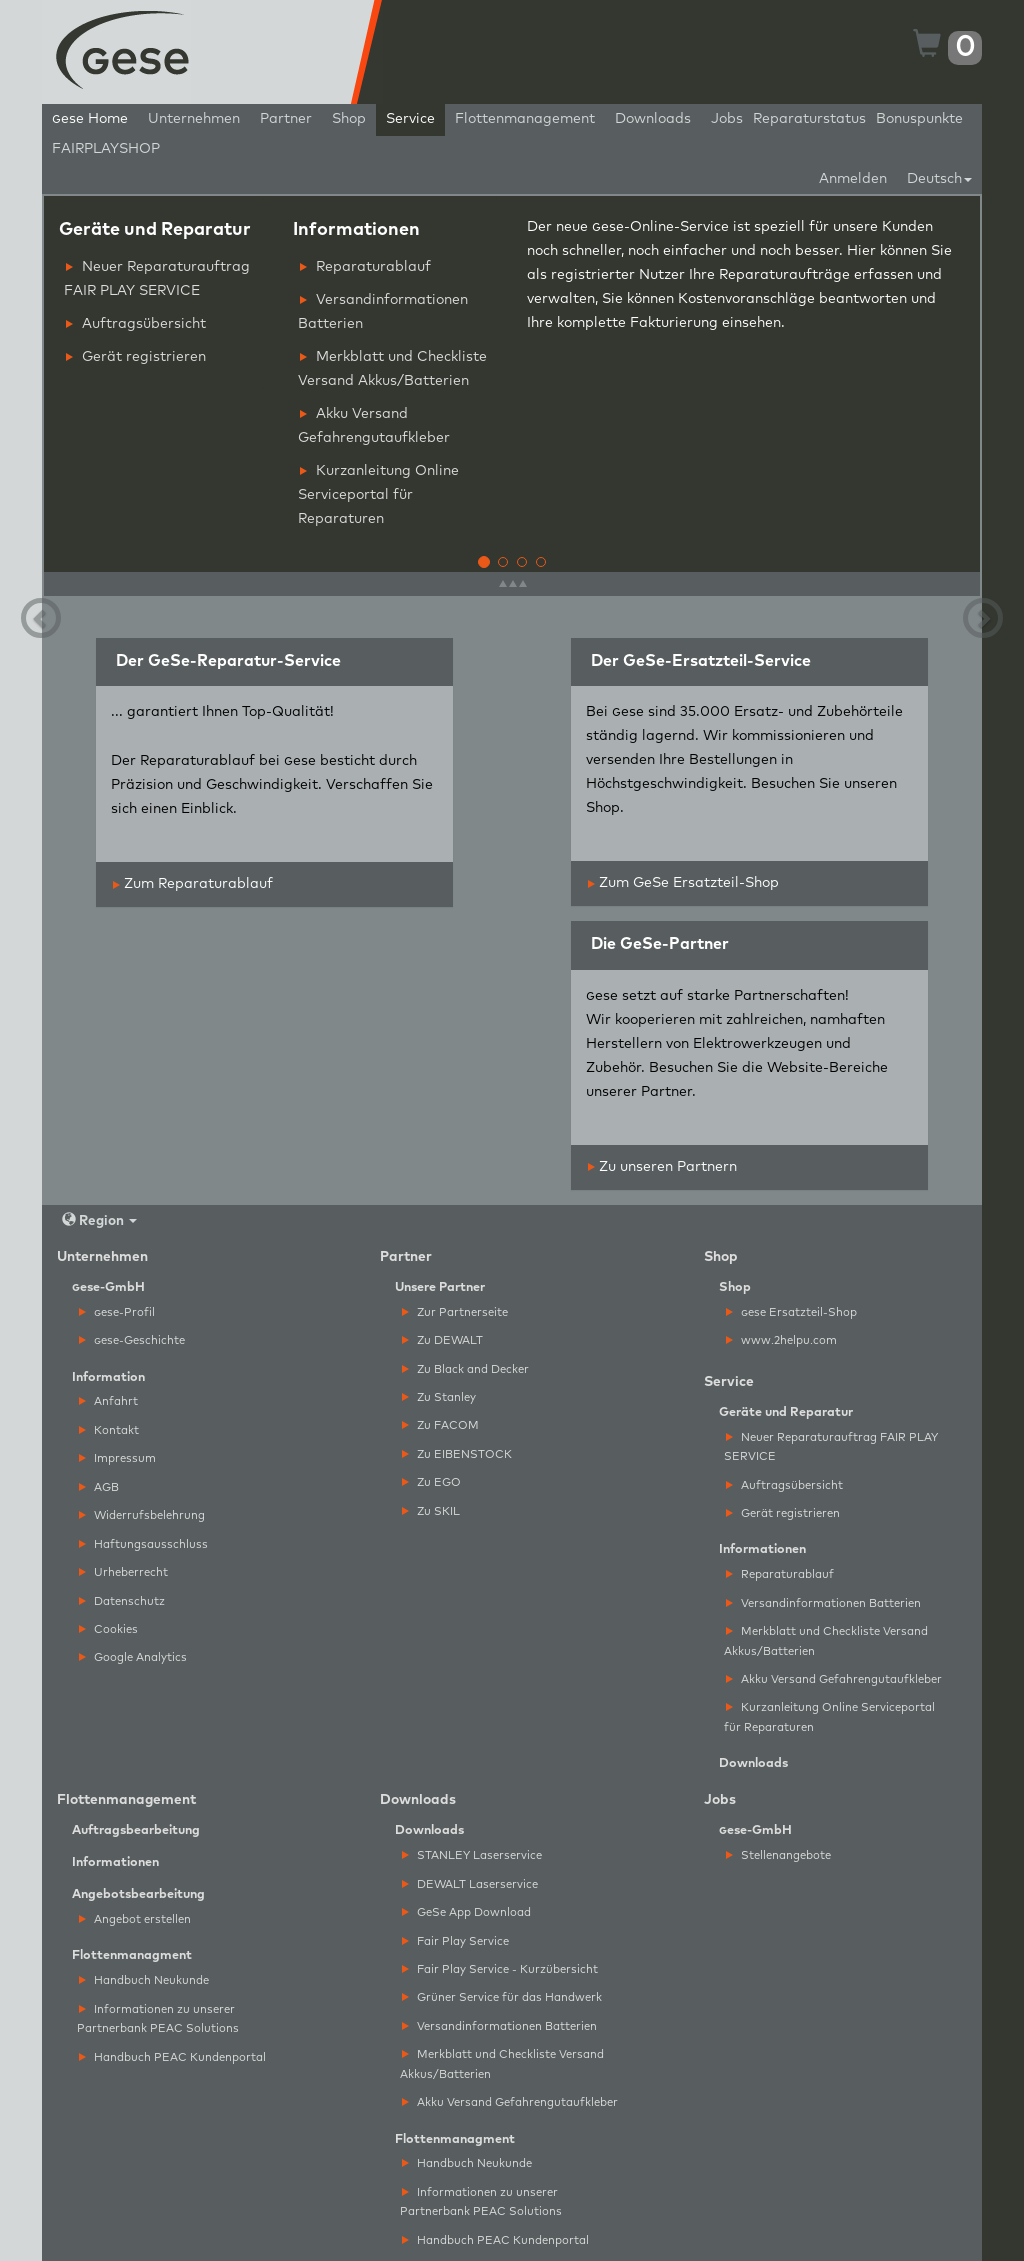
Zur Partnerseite (455, 1312)
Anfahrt (108, 1401)
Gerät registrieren (136, 357)
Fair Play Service (455, 1941)
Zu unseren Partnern (662, 1167)
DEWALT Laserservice (470, 1884)
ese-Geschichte (132, 1340)
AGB (99, 1487)
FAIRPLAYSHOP (106, 149)
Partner (286, 119)
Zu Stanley (439, 1397)
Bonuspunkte (919, 119)
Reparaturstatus (809, 119)
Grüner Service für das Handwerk (502, 1997)
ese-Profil (117, 1312)
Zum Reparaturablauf (193, 884)
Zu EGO (431, 1482)
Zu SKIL (431, 1511)
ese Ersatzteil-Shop (791, 1312)
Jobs (727, 119)
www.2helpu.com (781, 1340)
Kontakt (109, 1430)
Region (99, 1220)
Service (410, 119)
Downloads (653, 119)
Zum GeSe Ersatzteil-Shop (683, 883)
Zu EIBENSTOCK (457, 1454)
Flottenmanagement (525, 119)
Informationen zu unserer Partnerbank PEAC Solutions (158, 2019)
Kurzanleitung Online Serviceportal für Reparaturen (378, 495)
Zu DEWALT (442, 1340)
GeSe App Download (466, 1912)
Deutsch (939, 179)
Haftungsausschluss (143, 1544)
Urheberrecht (123, 1572)
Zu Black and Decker (465, 1369)
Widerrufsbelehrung (142, 1515)
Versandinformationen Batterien (383, 312)
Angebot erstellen (135, 1919)
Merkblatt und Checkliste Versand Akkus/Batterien (392, 369)
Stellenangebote (778, 1855)
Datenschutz (122, 1601)
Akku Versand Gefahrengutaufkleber (374, 426)
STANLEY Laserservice (472, 1855)
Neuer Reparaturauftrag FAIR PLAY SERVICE (157, 279)
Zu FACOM (440, 1425)
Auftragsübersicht (136, 324)
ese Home (90, 119)
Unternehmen (194, 119)
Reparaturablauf (365, 267)
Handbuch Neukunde (144, 1980)
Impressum (117, 1458)
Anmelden (853, 179)
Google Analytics (133, 1657)
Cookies (108, 1629)
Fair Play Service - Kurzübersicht (500, 1969)
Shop (349, 119)
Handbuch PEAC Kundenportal (172, 2057)
